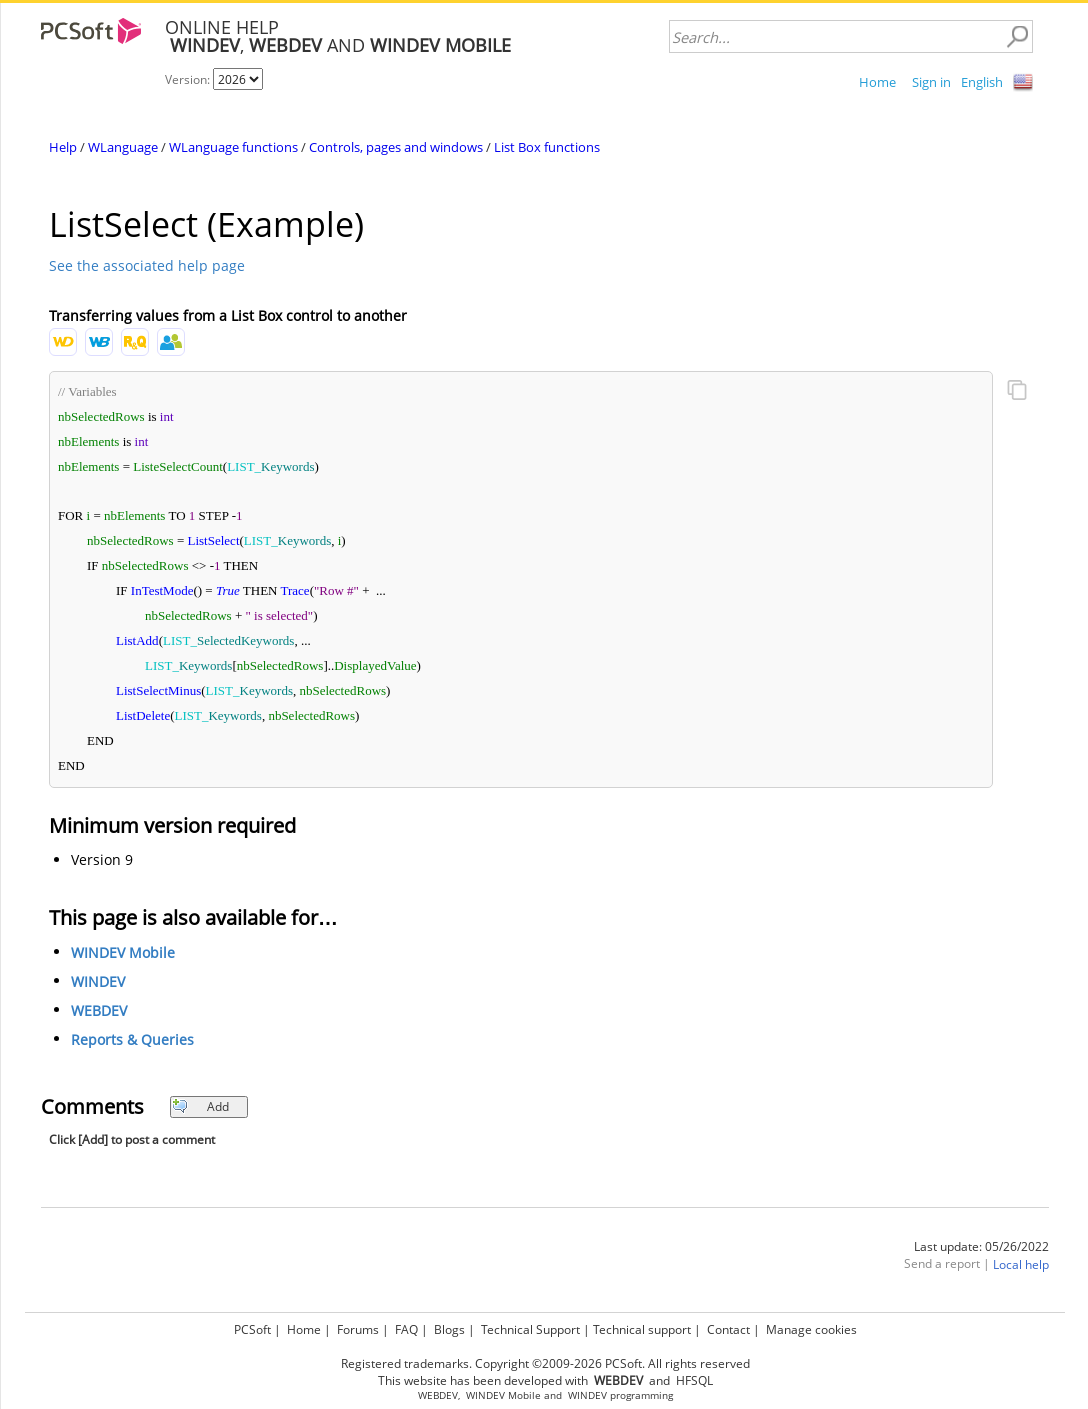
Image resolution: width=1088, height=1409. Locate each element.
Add (200, 1106)
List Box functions (547, 147)
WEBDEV (99, 1010)
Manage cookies (811, 1329)
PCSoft (252, 1329)
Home (877, 82)
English (982, 82)
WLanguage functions (233, 147)
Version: (189, 79)
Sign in (931, 82)
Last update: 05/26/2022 (981, 1246)
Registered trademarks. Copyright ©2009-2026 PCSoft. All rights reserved (545, 1363)
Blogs (449, 1329)
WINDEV (98, 981)
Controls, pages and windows (396, 147)
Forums (358, 1329)
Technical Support (530, 1329)
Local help (1021, 1264)
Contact (728, 1329)
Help (63, 147)
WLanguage (123, 147)
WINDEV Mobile (123, 952)
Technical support (642, 1329)
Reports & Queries (132, 1039)
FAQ (406, 1329)
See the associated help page (147, 265)
